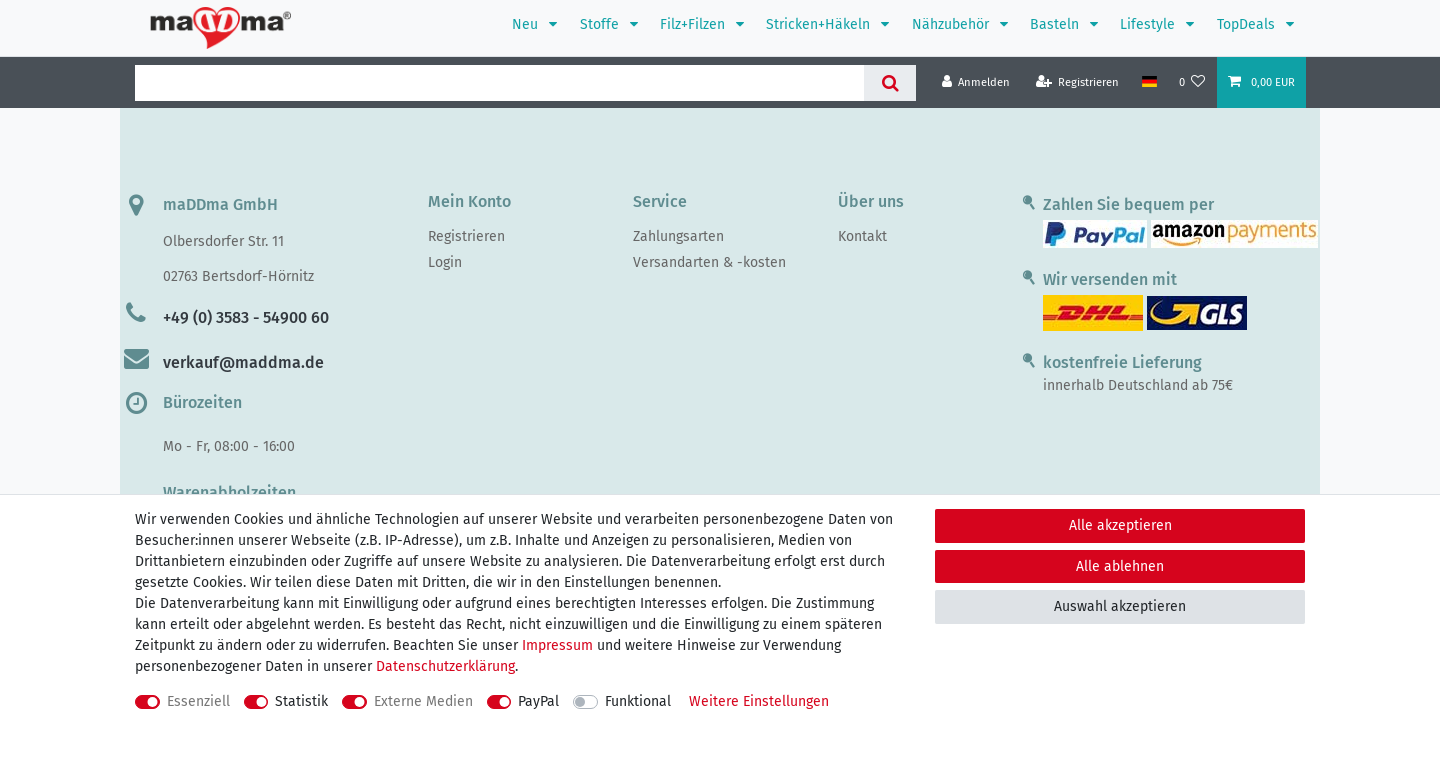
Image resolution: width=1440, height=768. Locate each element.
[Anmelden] (976, 82)
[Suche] (889, 83)
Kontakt (862, 236)
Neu (527, 24)
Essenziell (198, 701)
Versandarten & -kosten (709, 262)
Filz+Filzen (694, 24)
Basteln (1056, 24)
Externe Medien (423, 701)
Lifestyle (1149, 24)
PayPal (538, 701)
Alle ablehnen (1120, 566)
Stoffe (601, 24)
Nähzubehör (952, 24)
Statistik (301, 701)
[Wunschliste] (1192, 82)
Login (445, 262)
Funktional (638, 701)
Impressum (557, 645)
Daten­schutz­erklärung (445, 666)
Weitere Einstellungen (759, 701)
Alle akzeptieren (1120, 525)
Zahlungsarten (678, 236)
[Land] (1148, 82)
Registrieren (466, 236)
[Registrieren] (1078, 82)
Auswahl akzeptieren (1120, 606)
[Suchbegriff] (499, 83)
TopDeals (1248, 24)
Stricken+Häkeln (820, 24)
